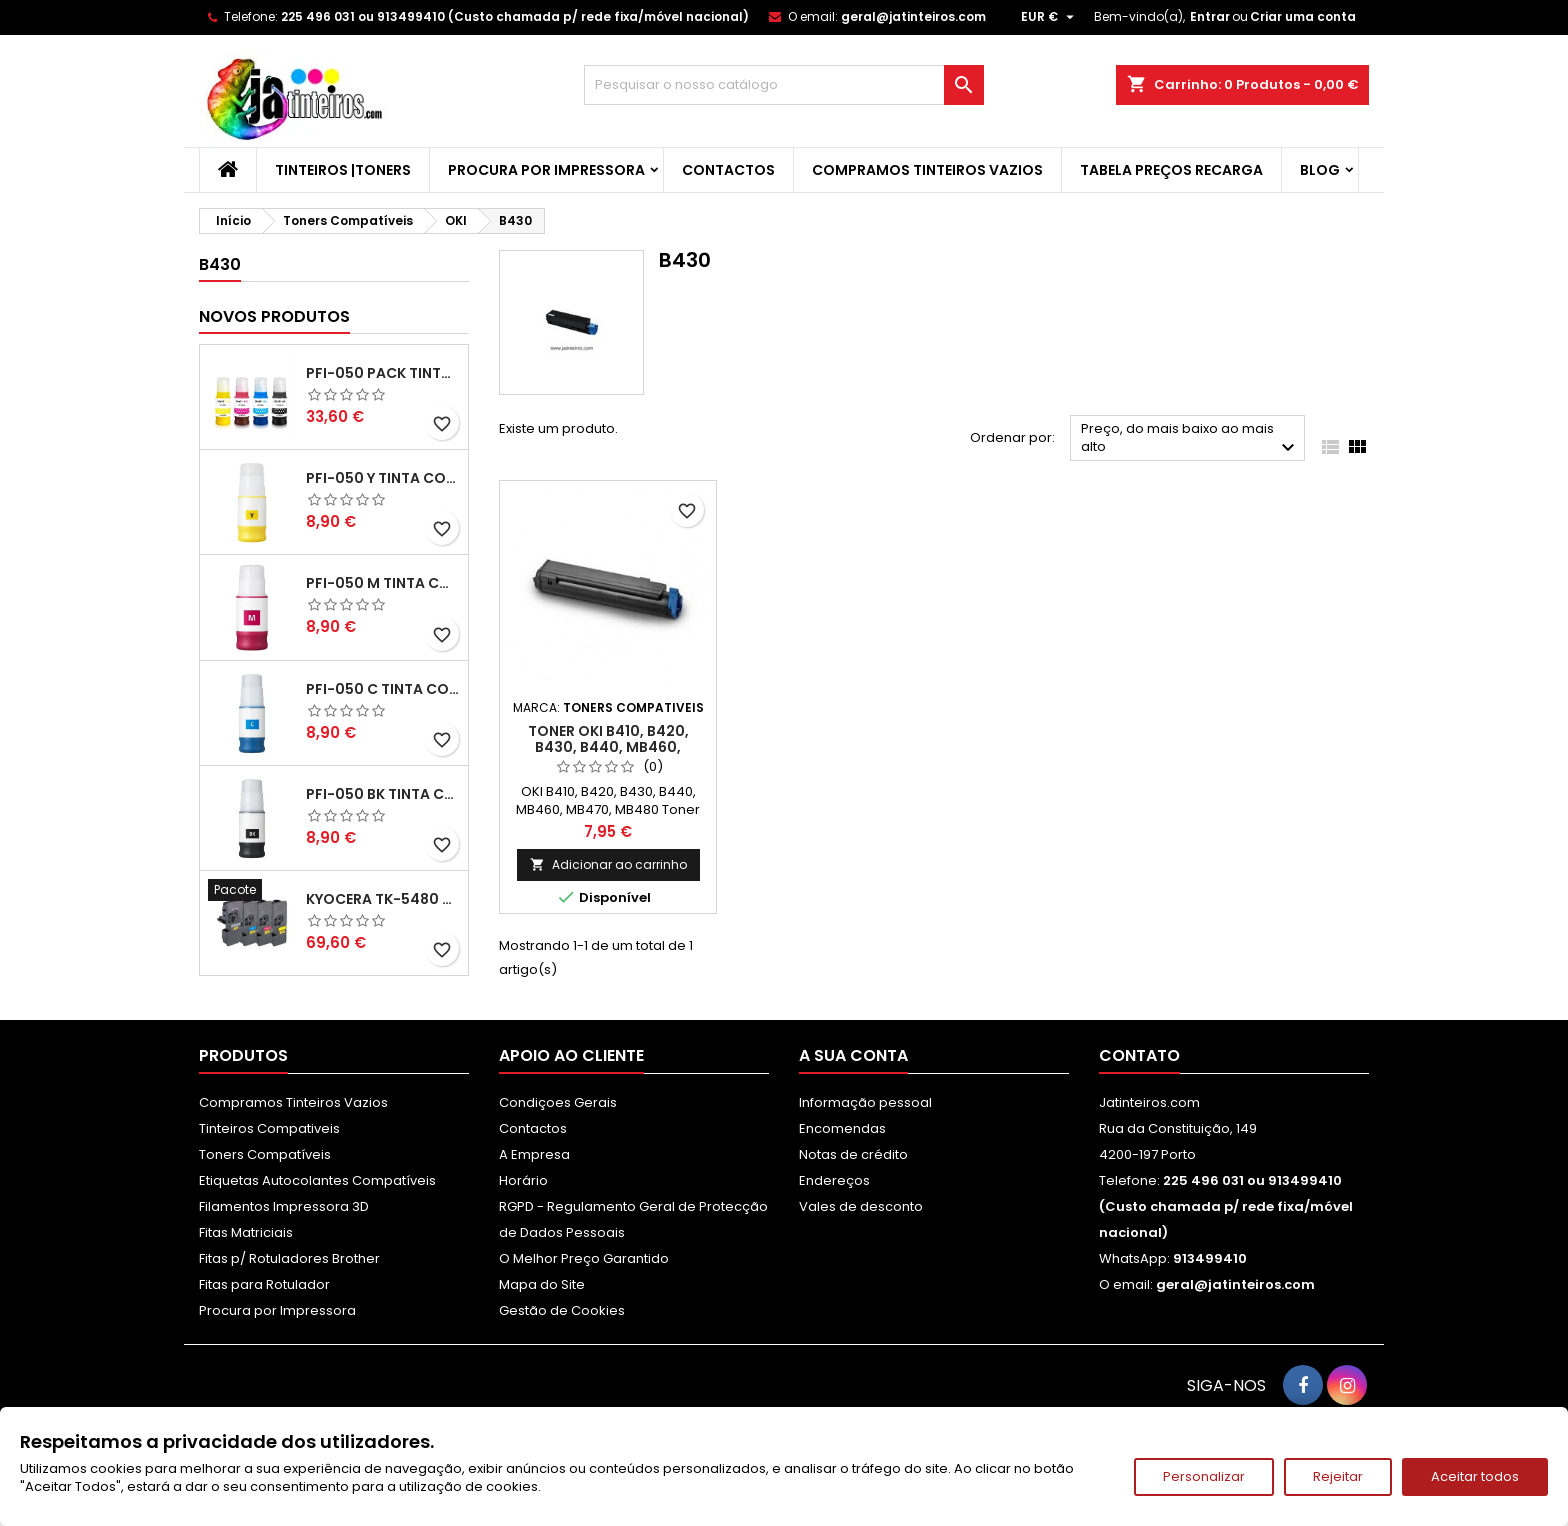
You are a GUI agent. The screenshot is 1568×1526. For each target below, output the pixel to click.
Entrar (1210, 16)
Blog (1320, 170)
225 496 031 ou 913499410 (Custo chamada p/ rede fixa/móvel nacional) (515, 16)
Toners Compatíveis (265, 1154)
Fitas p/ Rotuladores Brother (289, 1258)
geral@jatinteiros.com (913, 16)
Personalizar (1204, 1476)
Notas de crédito (853, 1154)
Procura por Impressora (546, 170)
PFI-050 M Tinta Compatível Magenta (383, 583)
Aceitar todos (1475, 1476)
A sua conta (853, 1055)
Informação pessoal (865, 1102)
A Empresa (534, 1154)
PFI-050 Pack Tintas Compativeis (383, 373)
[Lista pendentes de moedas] (1050, 17)
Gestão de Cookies (562, 1310)
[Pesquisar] (784, 85)
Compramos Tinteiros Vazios (927, 170)
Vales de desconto (861, 1206)
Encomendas (842, 1128)
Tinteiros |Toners (343, 170)
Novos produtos (274, 316)
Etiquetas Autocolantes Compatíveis (317, 1180)
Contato (1139, 1055)
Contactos (728, 170)
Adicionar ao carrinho (608, 864)
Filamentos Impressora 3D (284, 1206)
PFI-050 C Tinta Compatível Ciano (383, 689)
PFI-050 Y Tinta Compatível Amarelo (383, 478)
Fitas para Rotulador (264, 1284)
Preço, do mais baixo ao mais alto (1190, 439)
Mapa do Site (542, 1284)
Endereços (834, 1180)
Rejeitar (1338, 1476)
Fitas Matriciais (246, 1232)
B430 (220, 264)
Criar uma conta (1303, 16)
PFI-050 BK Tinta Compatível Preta (383, 794)
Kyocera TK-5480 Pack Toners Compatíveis (383, 899)
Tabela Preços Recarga (1171, 170)
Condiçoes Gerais (558, 1102)
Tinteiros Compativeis (269, 1128)
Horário (523, 1180)
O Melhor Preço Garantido (584, 1258)
